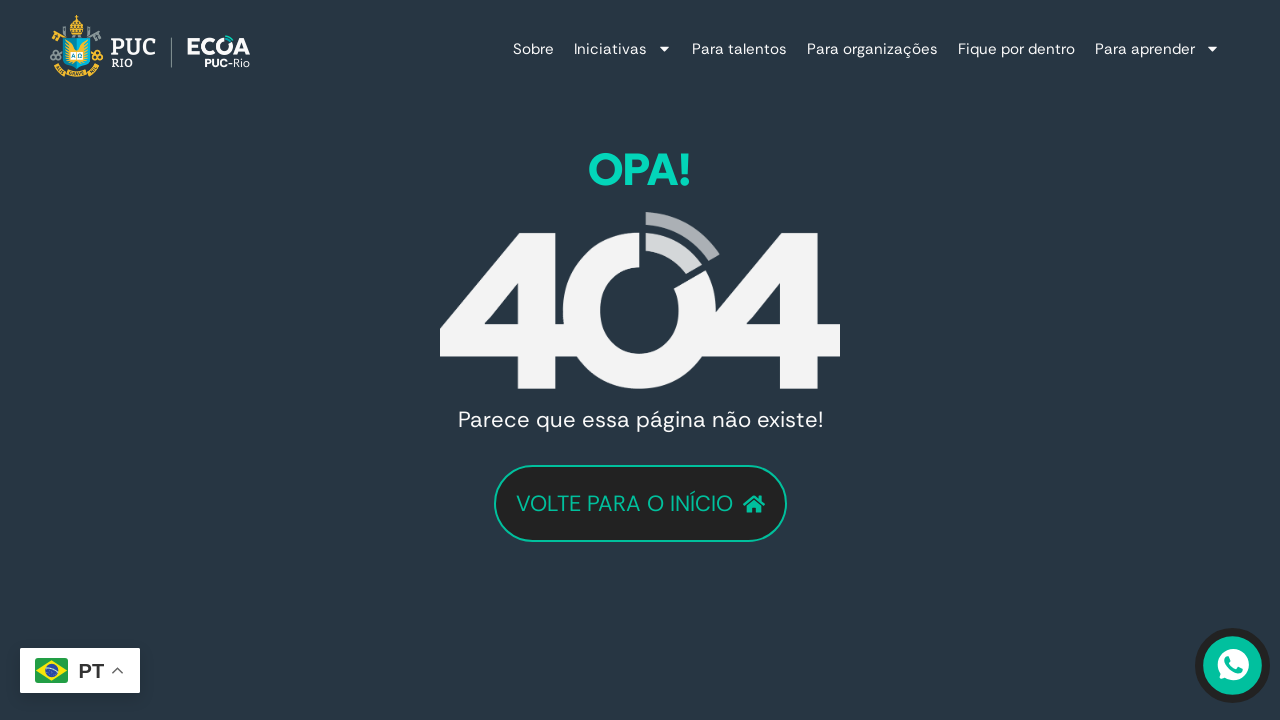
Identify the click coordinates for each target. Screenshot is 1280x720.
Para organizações (872, 49)
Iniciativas (623, 49)
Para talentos (739, 49)
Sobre (533, 49)
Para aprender (1157, 49)
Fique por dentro (1016, 49)
